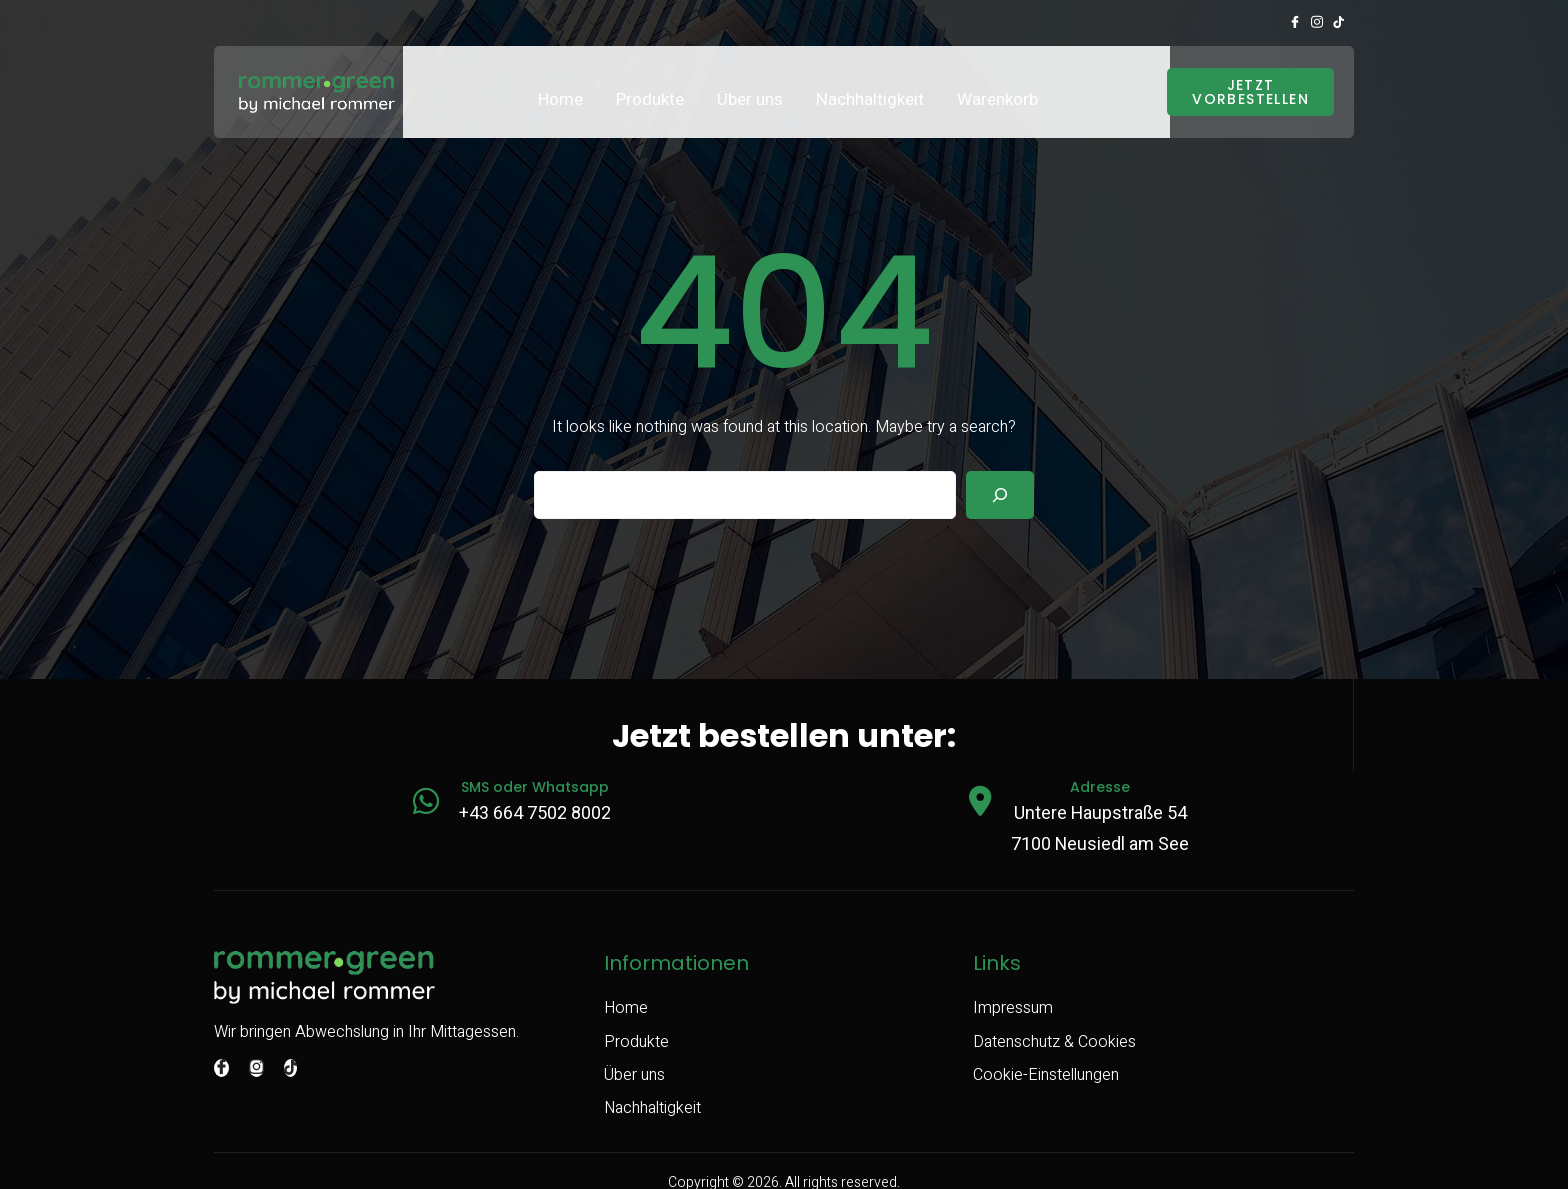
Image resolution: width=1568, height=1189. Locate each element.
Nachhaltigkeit (870, 82)
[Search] (1000, 477)
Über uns (750, 82)
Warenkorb (997, 82)
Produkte (650, 82)
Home (560, 82)
